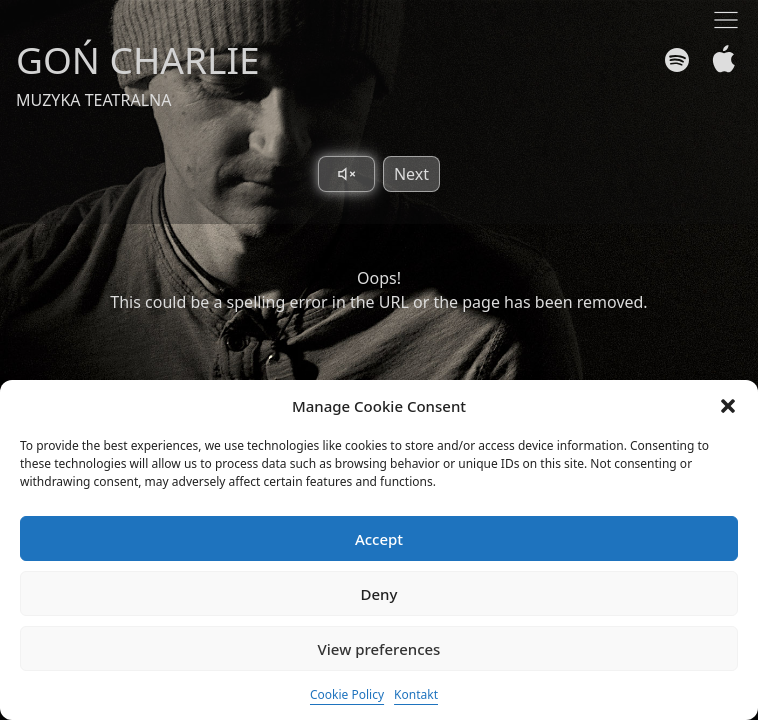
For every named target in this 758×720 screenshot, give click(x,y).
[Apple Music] (719, 59)
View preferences (379, 649)
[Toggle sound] (346, 174)
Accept (379, 539)
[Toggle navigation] (726, 20)
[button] (728, 406)
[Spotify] (677, 60)
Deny (379, 594)
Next (411, 174)
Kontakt (416, 694)
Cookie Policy (347, 694)
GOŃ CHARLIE (138, 59)
